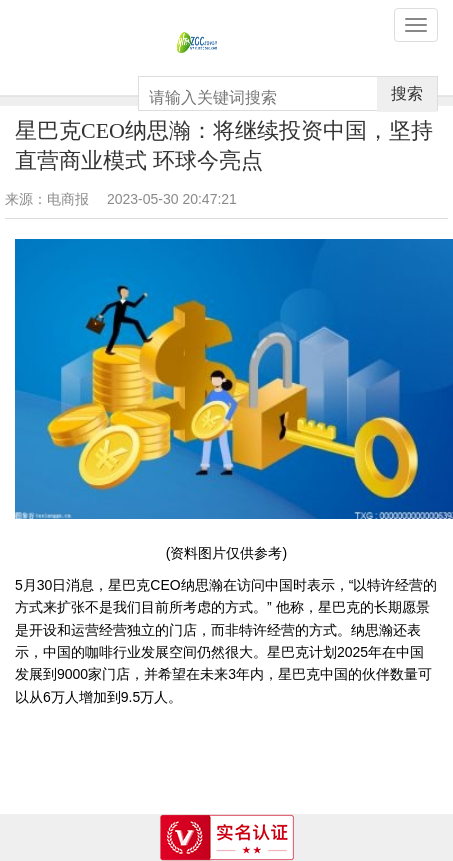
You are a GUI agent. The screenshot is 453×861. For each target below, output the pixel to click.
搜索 (407, 93)
